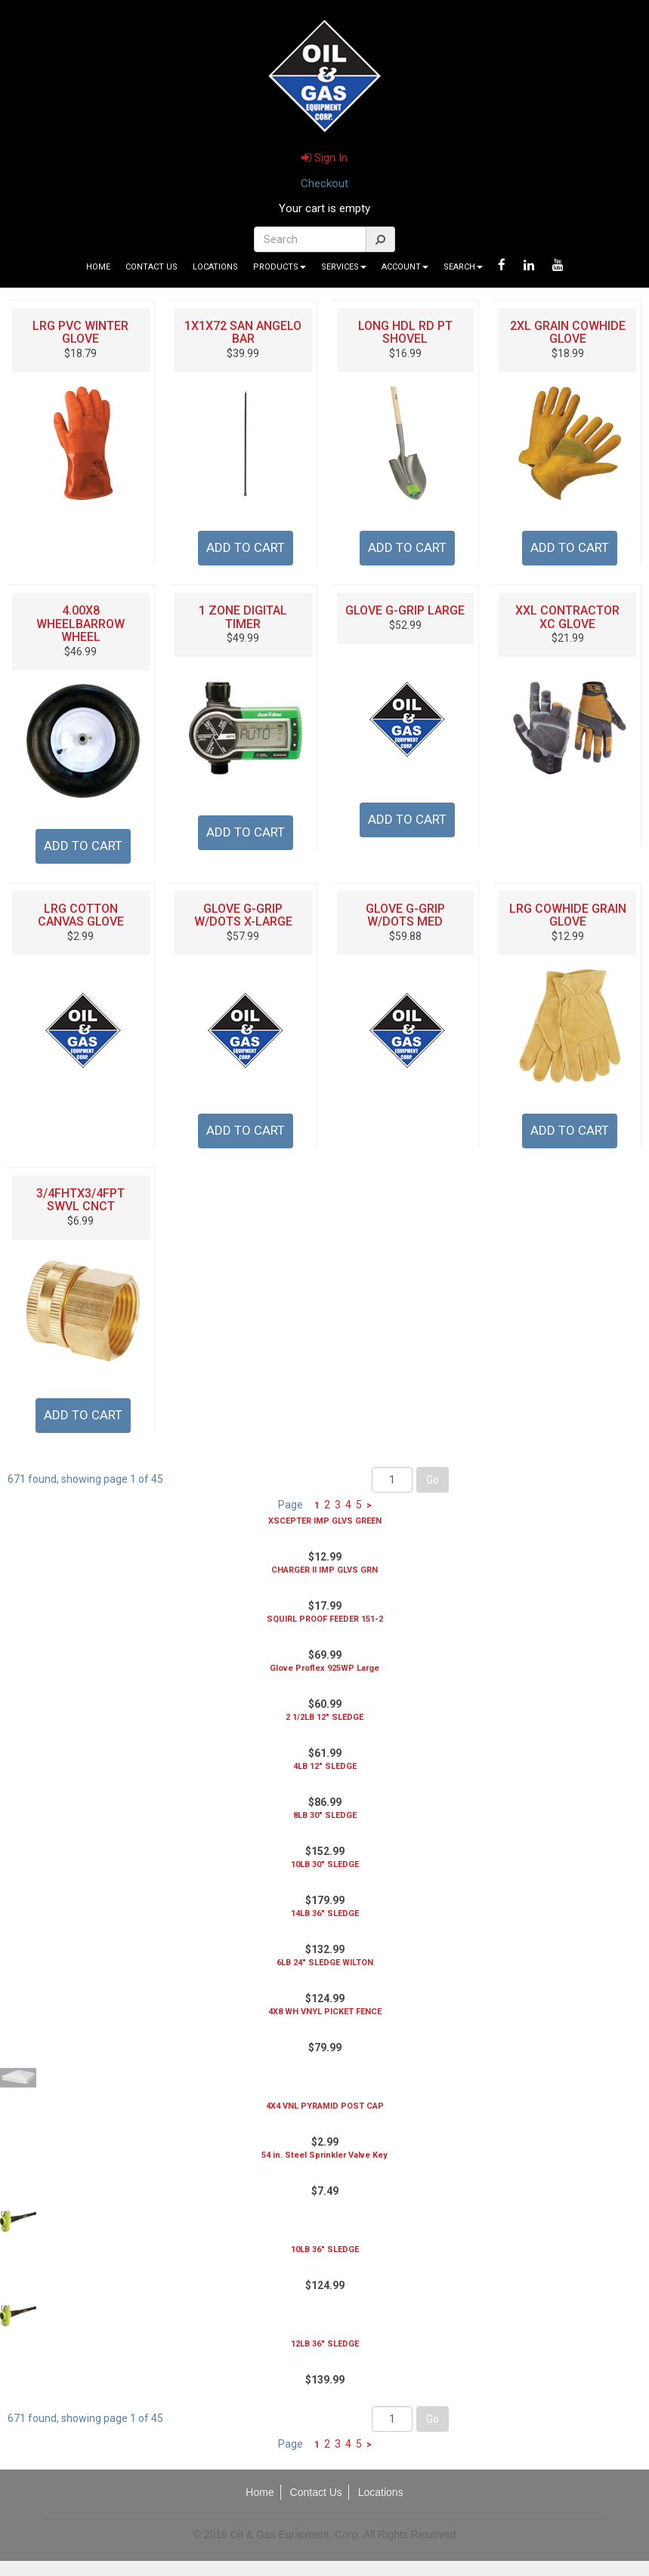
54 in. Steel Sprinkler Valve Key (324, 2155)
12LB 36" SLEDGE (325, 2344)
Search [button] (463, 267)
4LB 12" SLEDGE (325, 1766)
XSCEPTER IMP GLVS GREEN (325, 1521)
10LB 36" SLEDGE (325, 2249)
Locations (215, 267)
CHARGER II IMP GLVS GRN (324, 1570)
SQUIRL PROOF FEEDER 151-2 (325, 1619)
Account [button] (405, 267)
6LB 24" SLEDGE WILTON (325, 1962)
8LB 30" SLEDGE (325, 1815)
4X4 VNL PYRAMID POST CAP (325, 2106)
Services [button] (343, 267)
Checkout (324, 183)
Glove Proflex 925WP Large (324, 1668)
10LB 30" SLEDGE (325, 1864)
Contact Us (151, 267)
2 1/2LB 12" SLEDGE (324, 1717)
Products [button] (279, 267)
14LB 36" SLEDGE (325, 1913)
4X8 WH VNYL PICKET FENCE (325, 2012)
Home (98, 267)
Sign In (324, 158)
